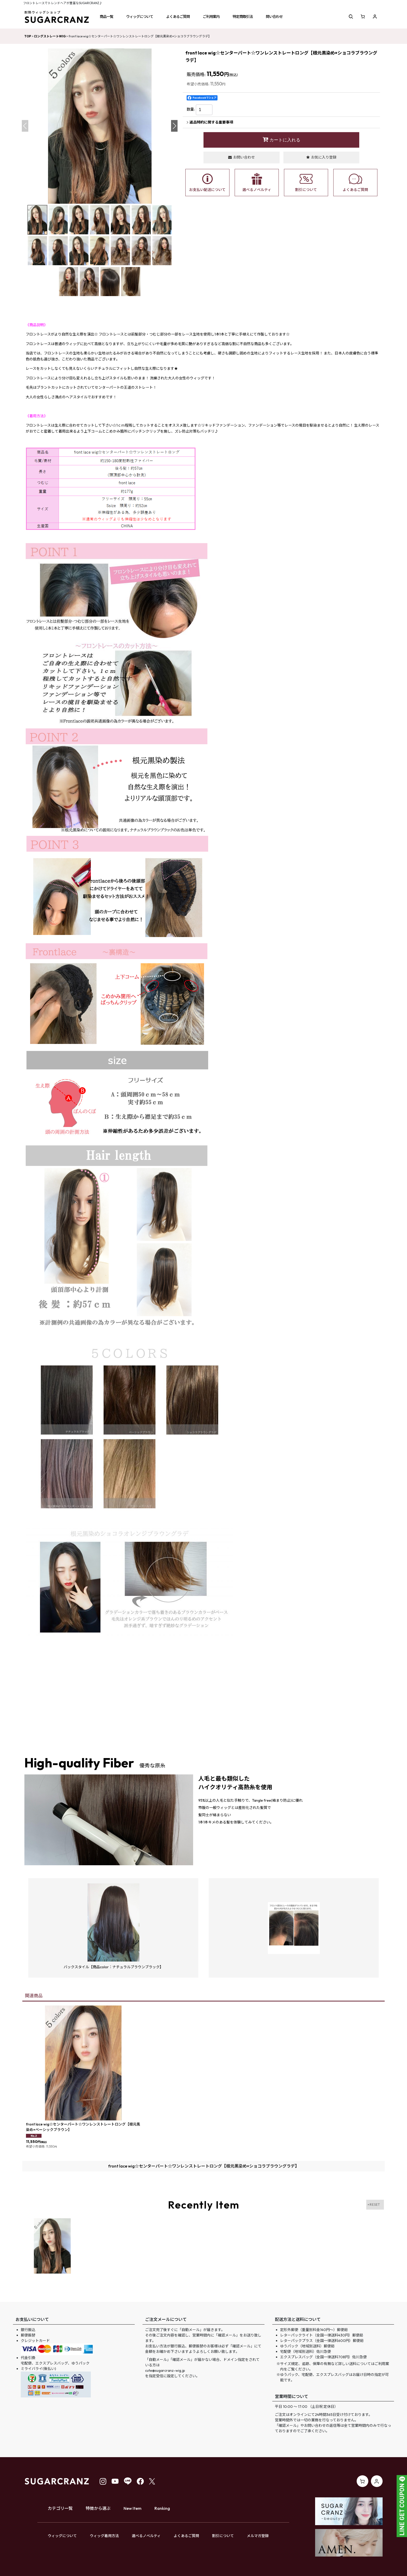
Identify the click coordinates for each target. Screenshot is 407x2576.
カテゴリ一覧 (60, 2508)
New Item (132, 2508)
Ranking (162, 2508)
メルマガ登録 (258, 2535)
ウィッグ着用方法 (104, 2535)
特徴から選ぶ (98, 2508)
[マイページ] (375, 17)
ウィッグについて (62, 2535)
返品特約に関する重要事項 (210, 122)
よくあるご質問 (186, 2535)
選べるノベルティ (146, 2535)
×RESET (374, 2204)
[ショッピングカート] (363, 17)
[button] (106, 17)
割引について (223, 2535)
